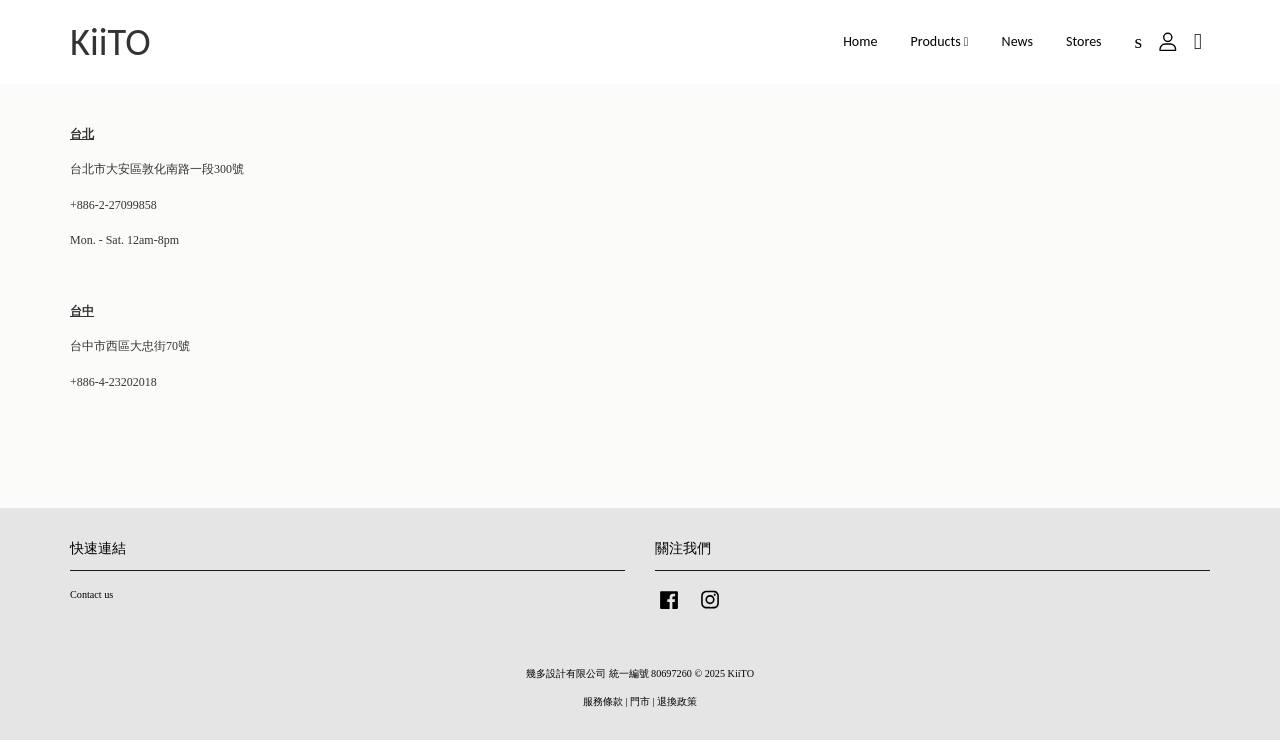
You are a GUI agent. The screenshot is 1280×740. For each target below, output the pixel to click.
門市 (640, 701)
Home (860, 41)
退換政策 (677, 701)
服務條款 (603, 701)
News (1017, 41)
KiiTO (110, 42)
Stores (1084, 41)
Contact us (91, 594)
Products (940, 41)
